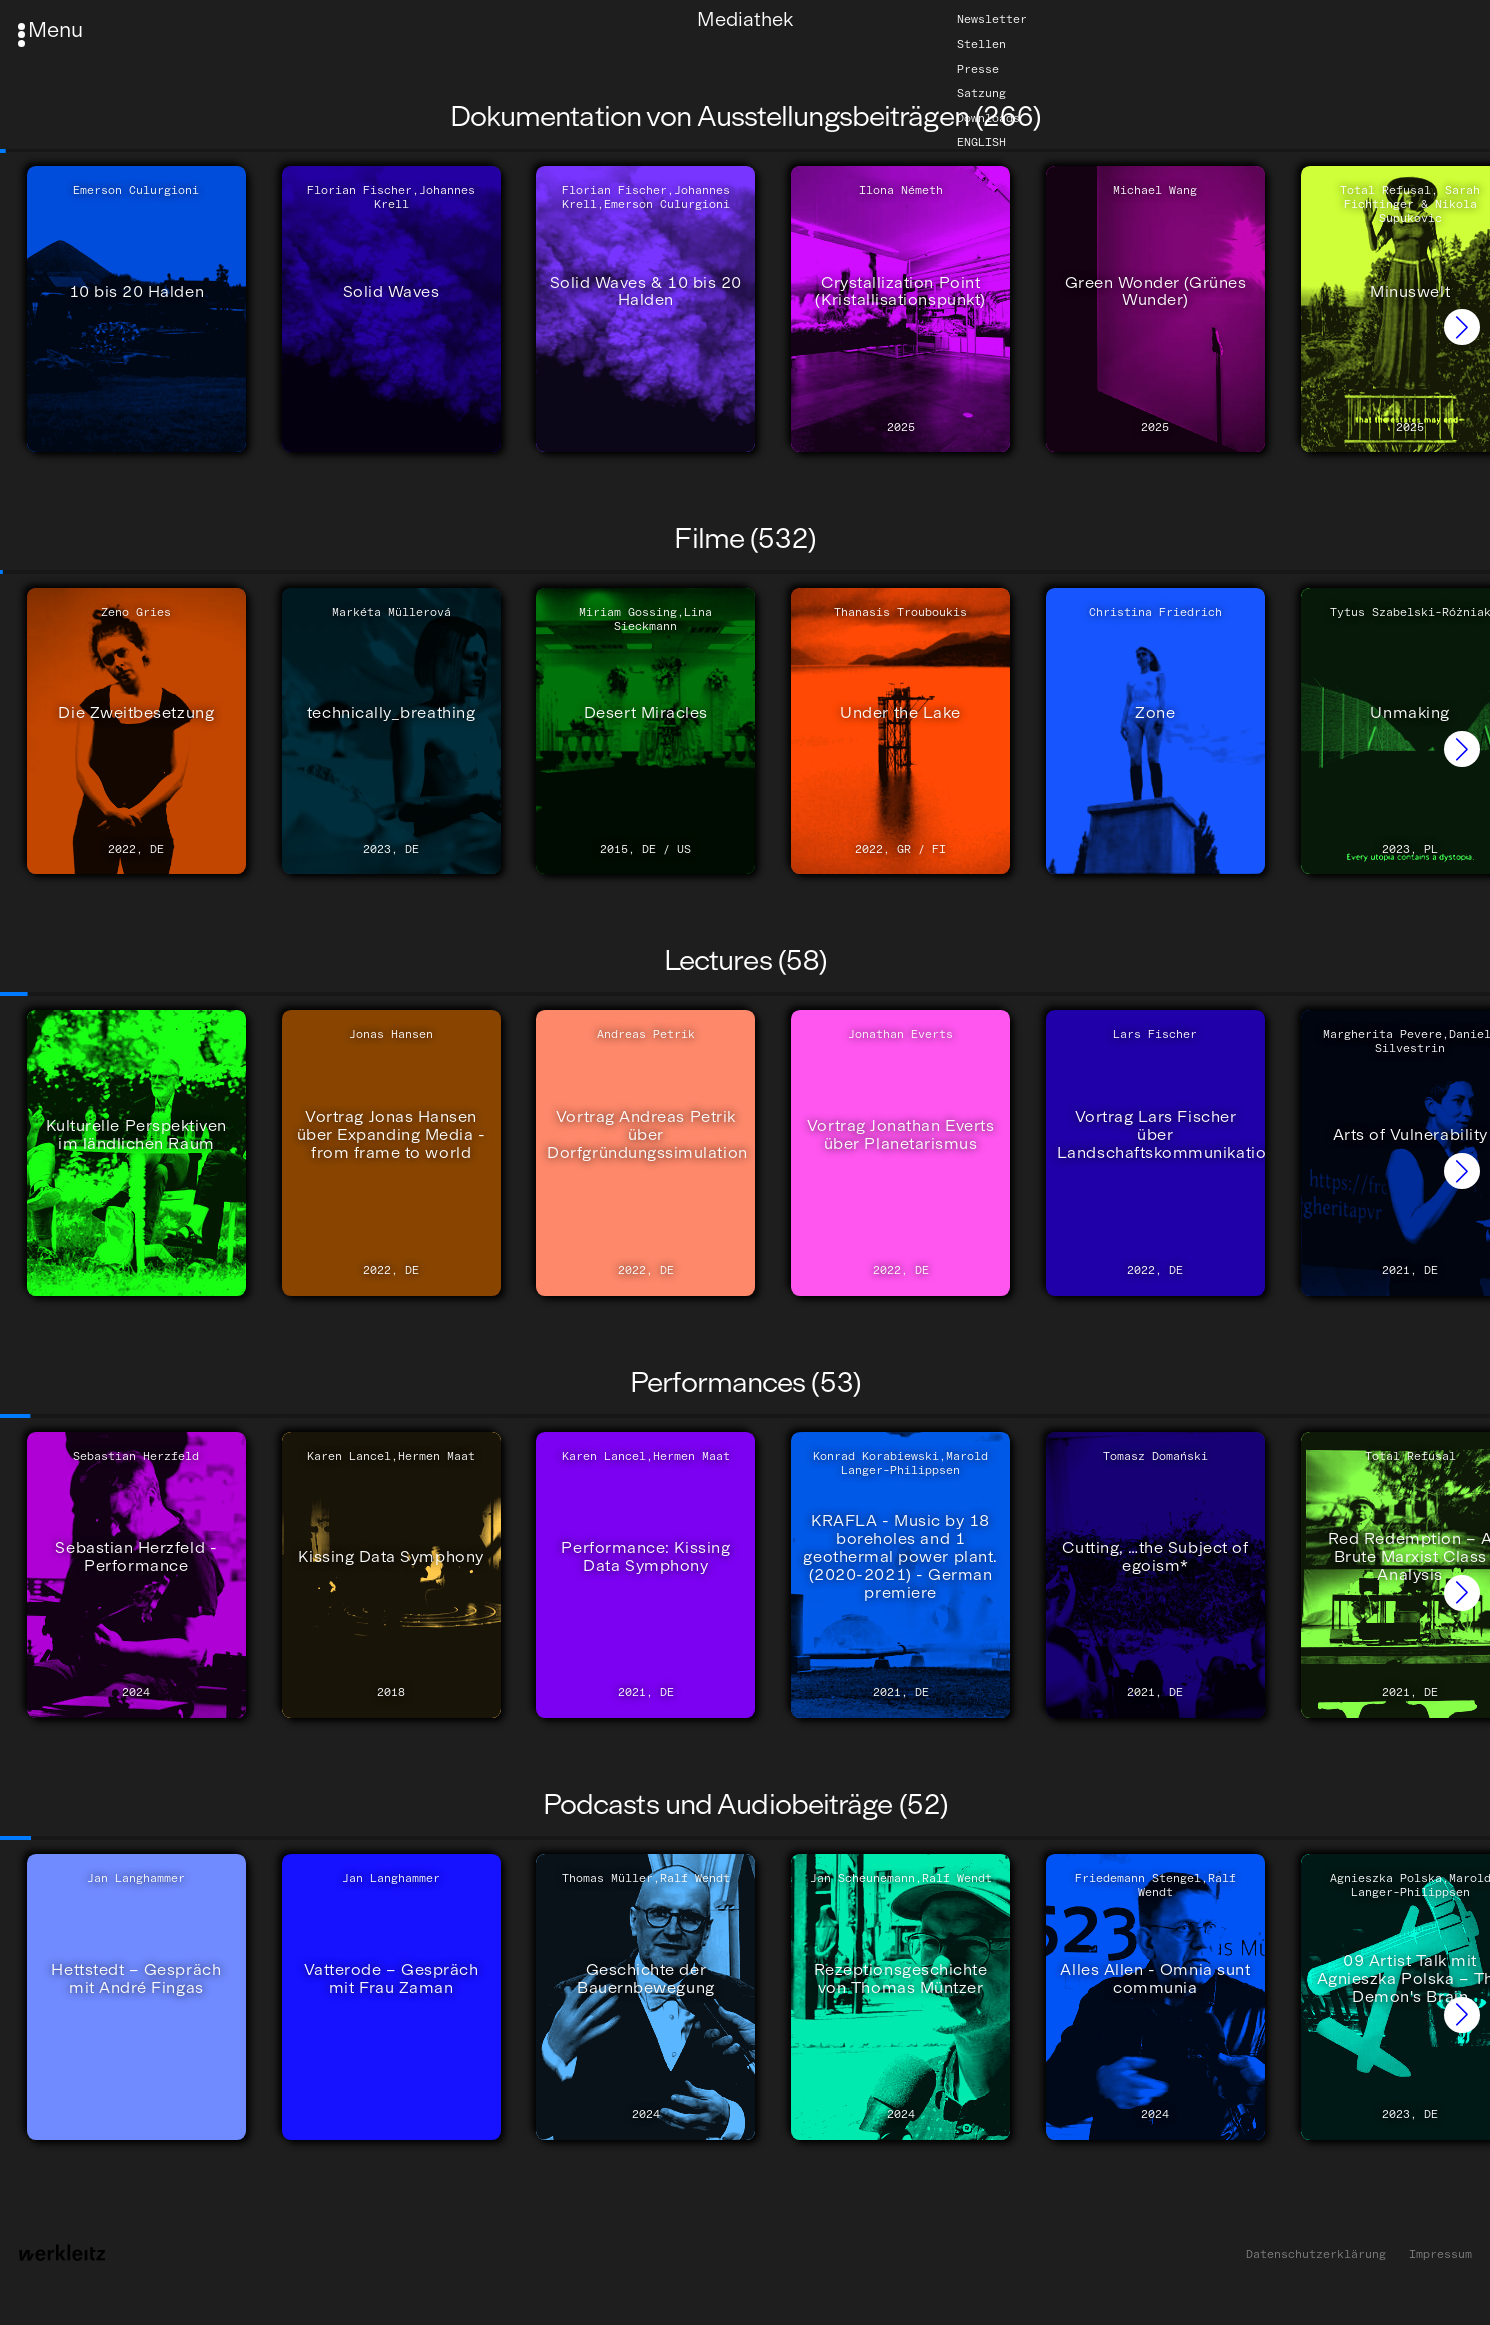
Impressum (1440, 2254)
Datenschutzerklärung (1316, 2254)
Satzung (981, 94)
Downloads (988, 118)
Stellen (981, 44)
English (981, 143)
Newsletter (992, 20)
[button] (1462, 327)
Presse (978, 69)
